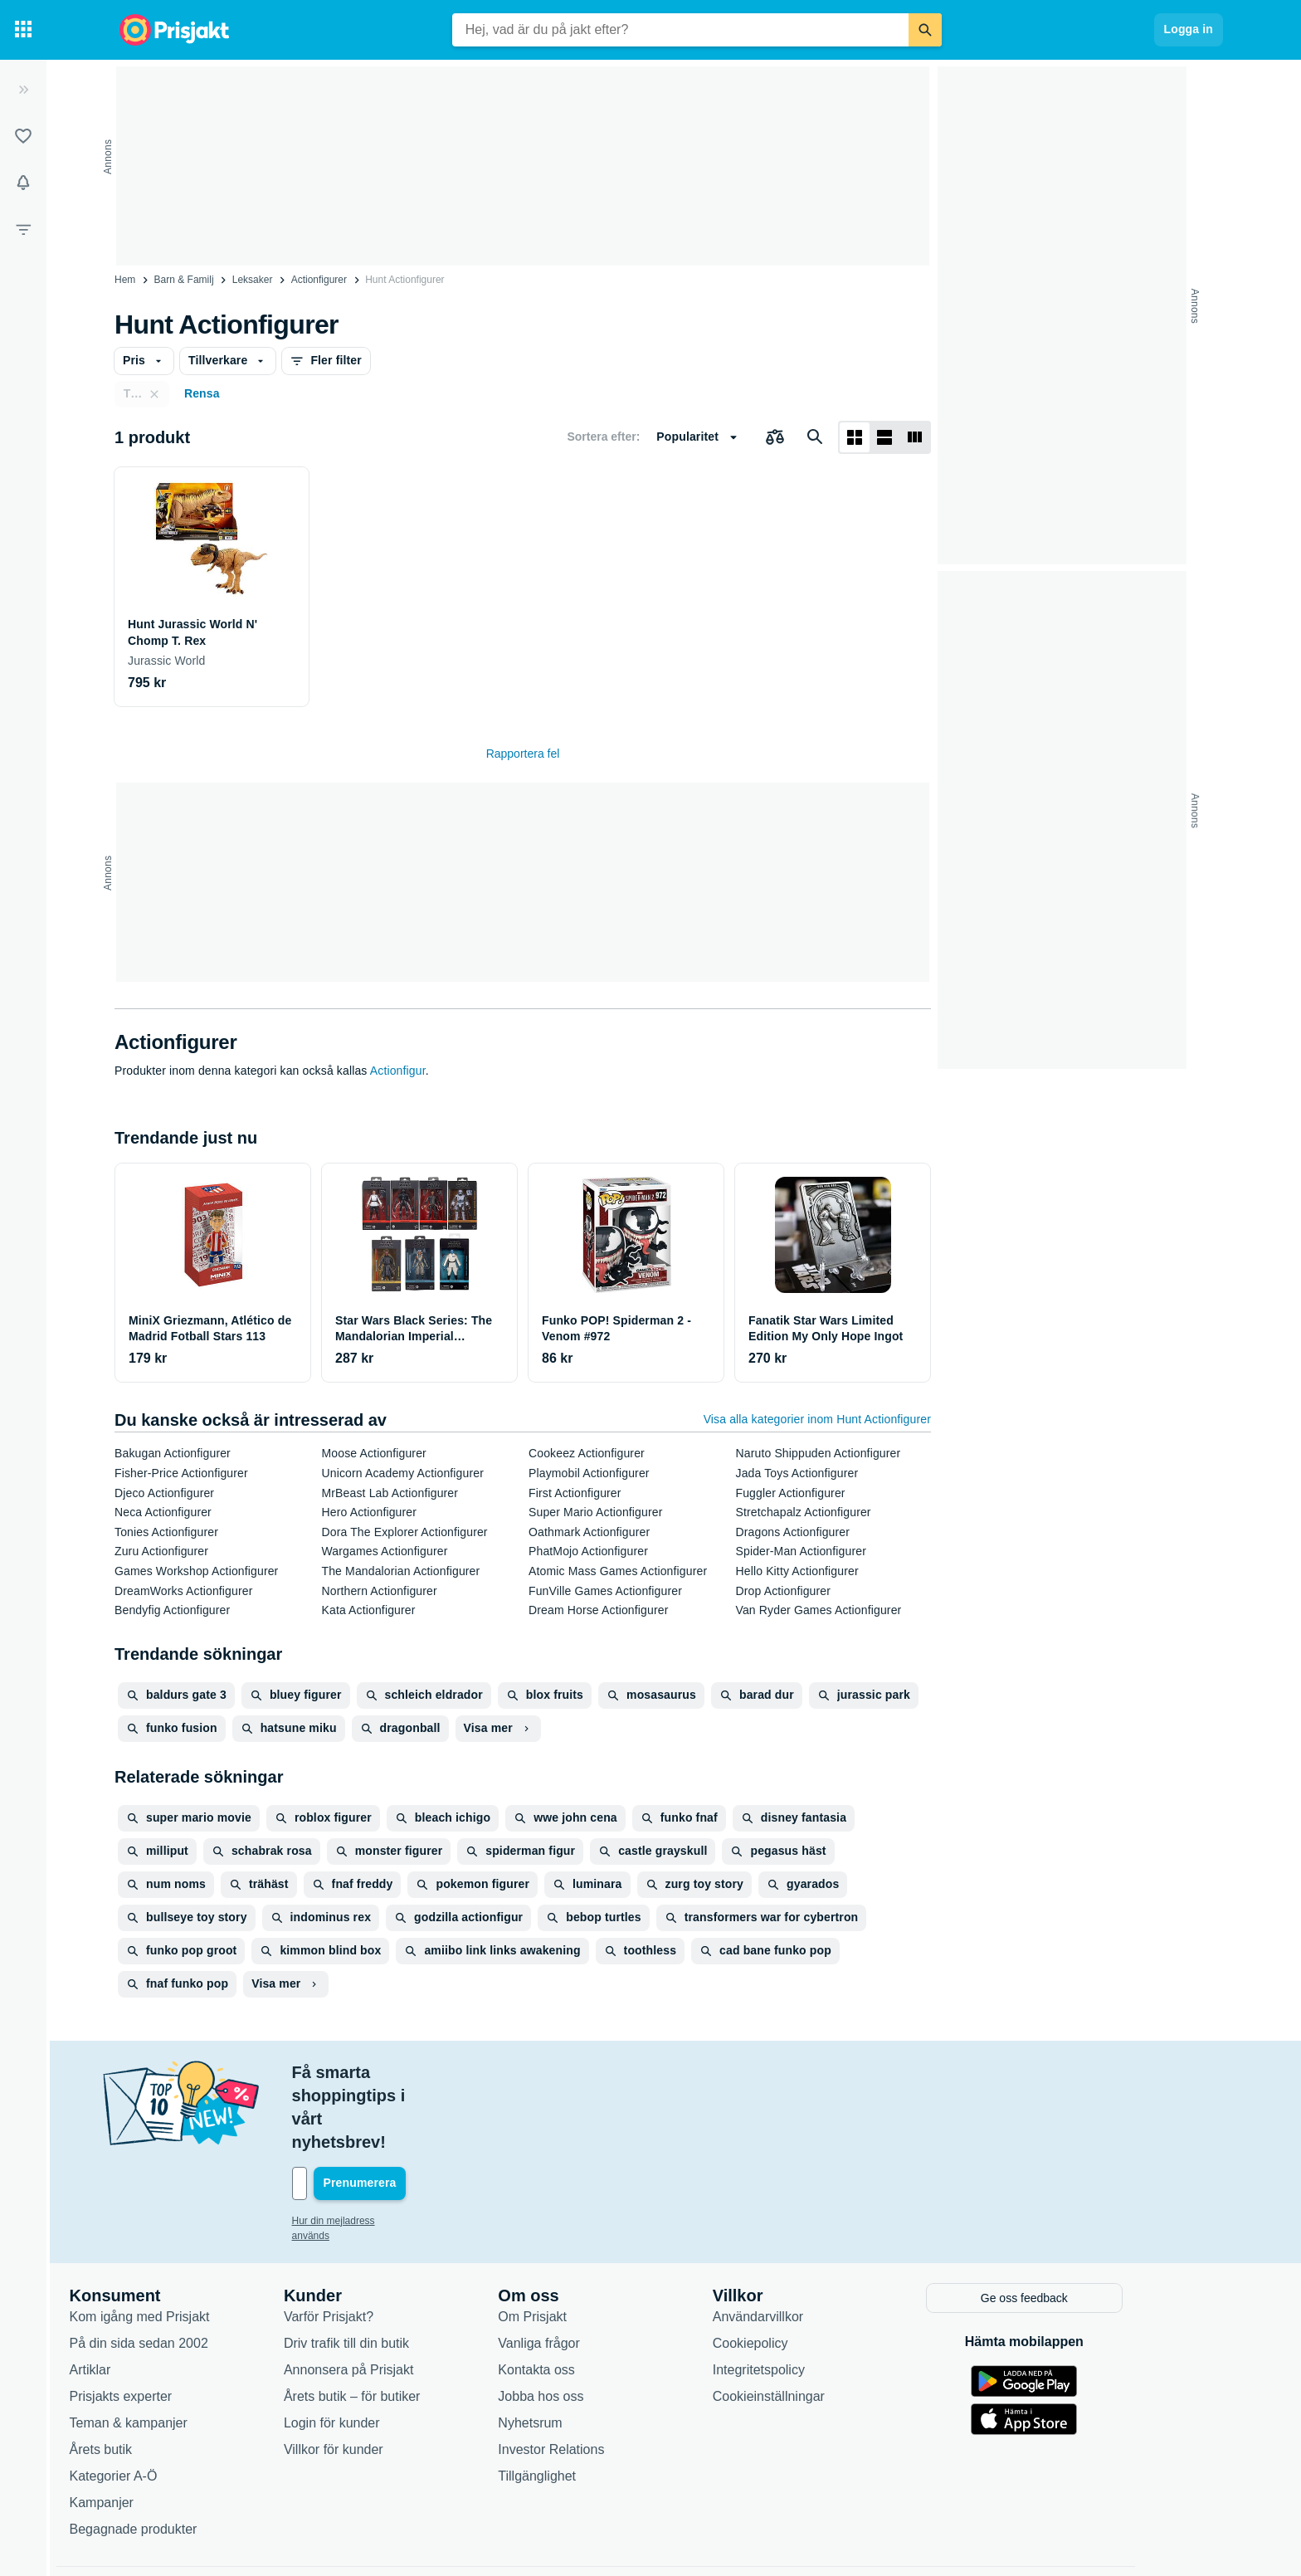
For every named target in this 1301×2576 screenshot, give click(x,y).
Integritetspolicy (813, 2298)
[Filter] (23, 229)
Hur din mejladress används (408, 2151)
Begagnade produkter (188, 2457)
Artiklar (145, 2298)
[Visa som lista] (884, 437)
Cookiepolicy (805, 2271)
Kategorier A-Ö (168, 2404)
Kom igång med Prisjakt (194, 2244)
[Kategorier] (23, 30)
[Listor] (23, 136)
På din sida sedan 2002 (193, 2271)
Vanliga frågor (594, 2271)
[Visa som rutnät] (855, 437)
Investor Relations (606, 2377)
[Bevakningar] (23, 182)
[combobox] (680, 29)
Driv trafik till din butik (401, 2271)
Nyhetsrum (585, 2351)
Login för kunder (387, 2351)
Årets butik (156, 2377)
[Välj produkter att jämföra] (775, 437)
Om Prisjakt (587, 2244)
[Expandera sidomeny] (23, 89)
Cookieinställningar (823, 2324)
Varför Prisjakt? (383, 2244)
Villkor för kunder (388, 2377)
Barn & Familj (184, 279)
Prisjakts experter (175, 2324)
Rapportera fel (523, 753)
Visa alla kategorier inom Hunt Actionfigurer (817, 1419)
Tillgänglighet (592, 2404)
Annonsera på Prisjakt (404, 2298)
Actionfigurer (319, 279)
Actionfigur (398, 1070)
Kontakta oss (592, 2298)
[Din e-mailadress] (455, 2113)
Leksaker (252, 279)
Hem (125, 279)
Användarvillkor (812, 2244)
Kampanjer (156, 2430)
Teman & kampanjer (183, 2351)
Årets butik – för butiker (407, 2324)
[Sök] (925, 29)
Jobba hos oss (596, 2324)
